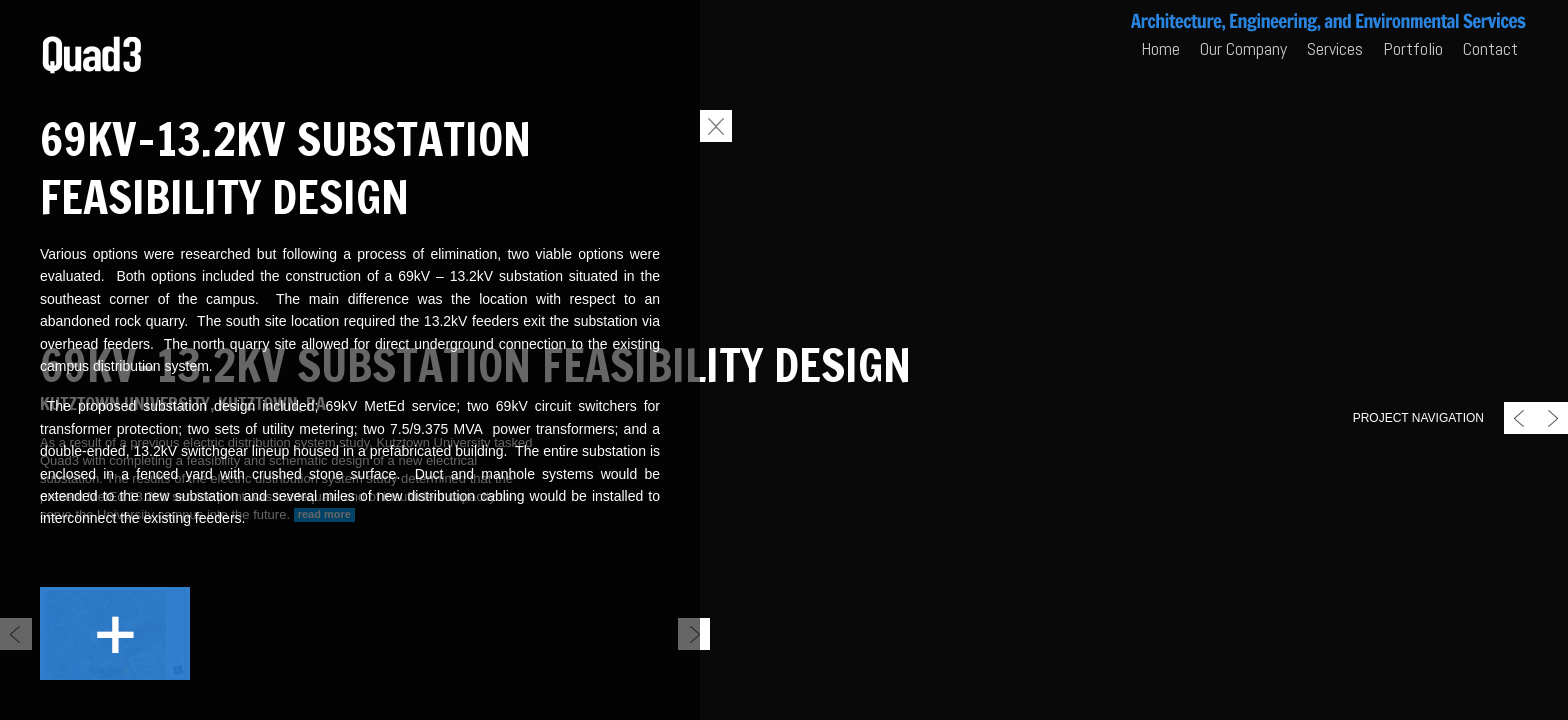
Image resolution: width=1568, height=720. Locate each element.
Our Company (1243, 48)
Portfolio (1413, 48)
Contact (1490, 48)
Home (1160, 48)
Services (1335, 48)
